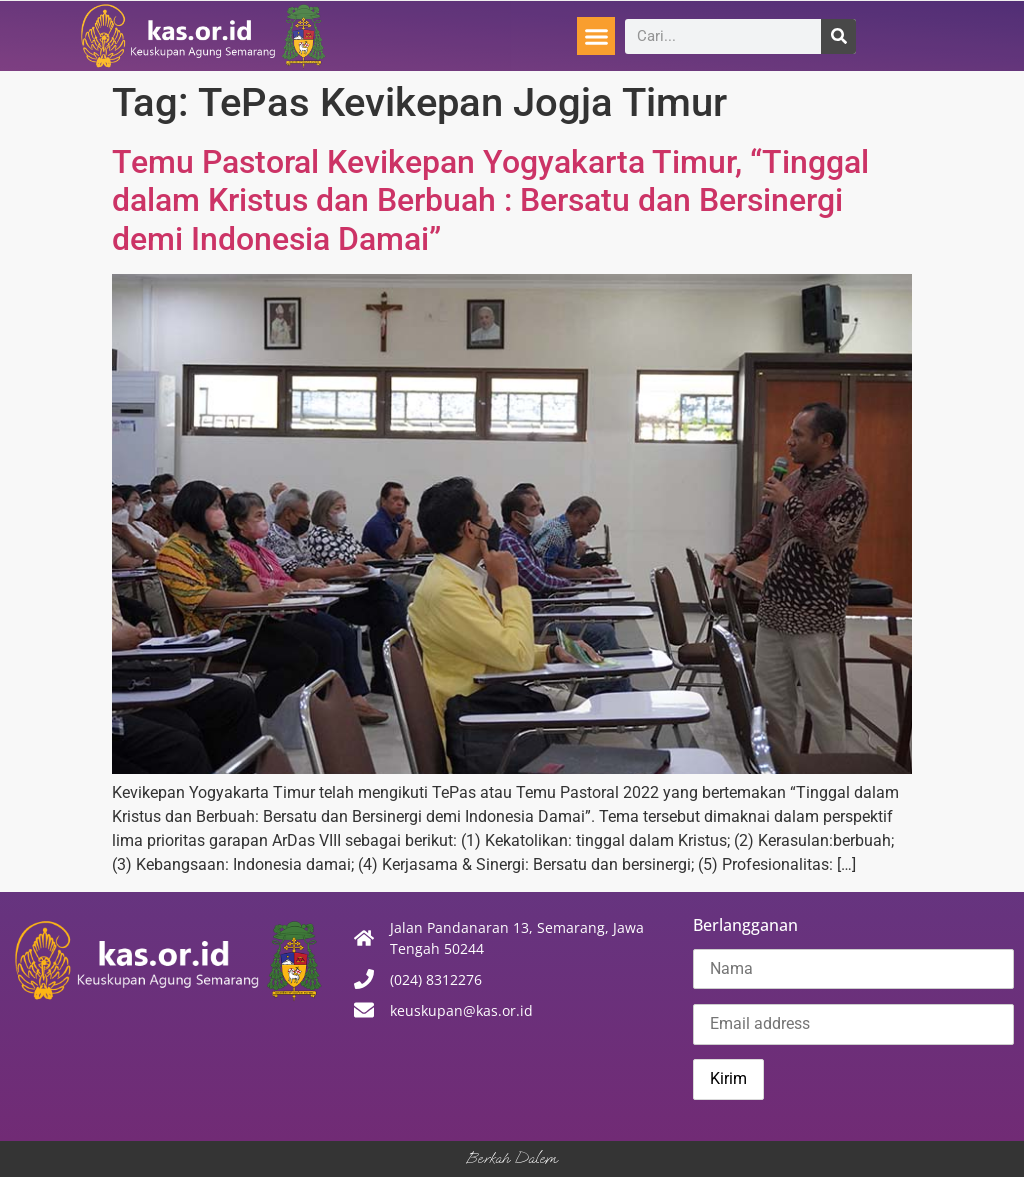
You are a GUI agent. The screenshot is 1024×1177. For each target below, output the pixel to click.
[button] (596, 36)
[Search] (838, 36)
